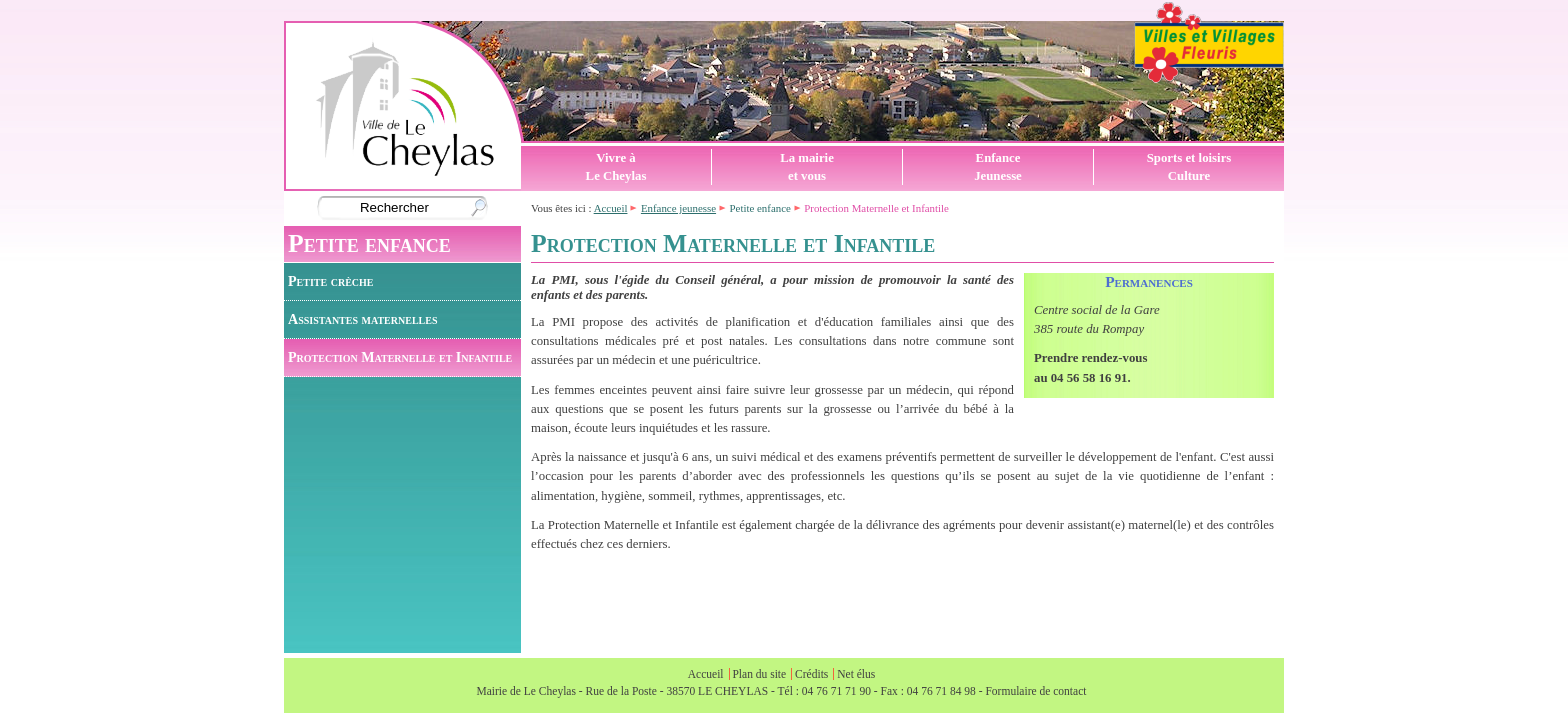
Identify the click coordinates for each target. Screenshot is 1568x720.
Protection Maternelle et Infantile (400, 357)
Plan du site (759, 674)
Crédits (811, 674)
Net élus (856, 674)
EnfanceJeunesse (998, 167)
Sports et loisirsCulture (1189, 167)
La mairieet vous (807, 167)
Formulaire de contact (1035, 691)
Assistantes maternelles (362, 319)
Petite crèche (330, 281)
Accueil (611, 208)
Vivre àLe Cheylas (616, 167)
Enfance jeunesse (678, 208)
